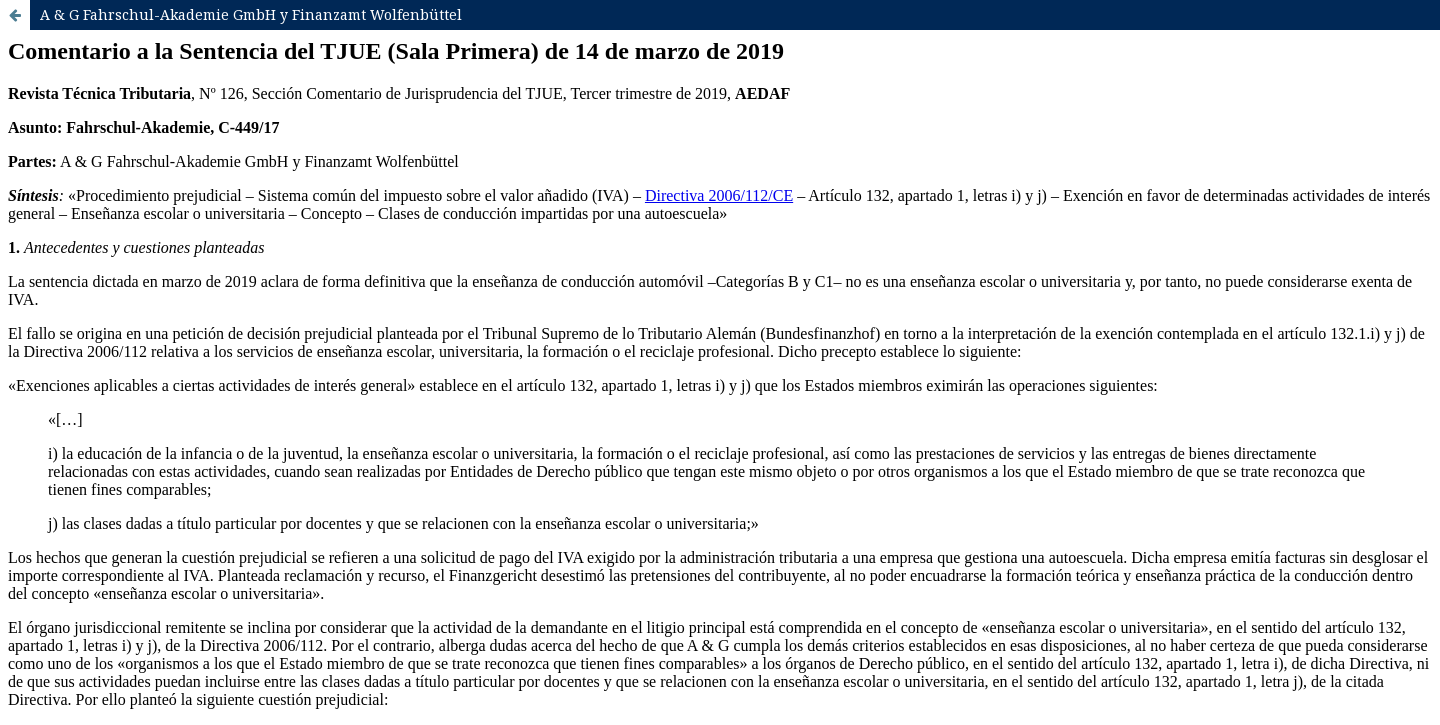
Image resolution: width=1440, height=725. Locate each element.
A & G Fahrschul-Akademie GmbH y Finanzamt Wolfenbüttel (251, 14)
